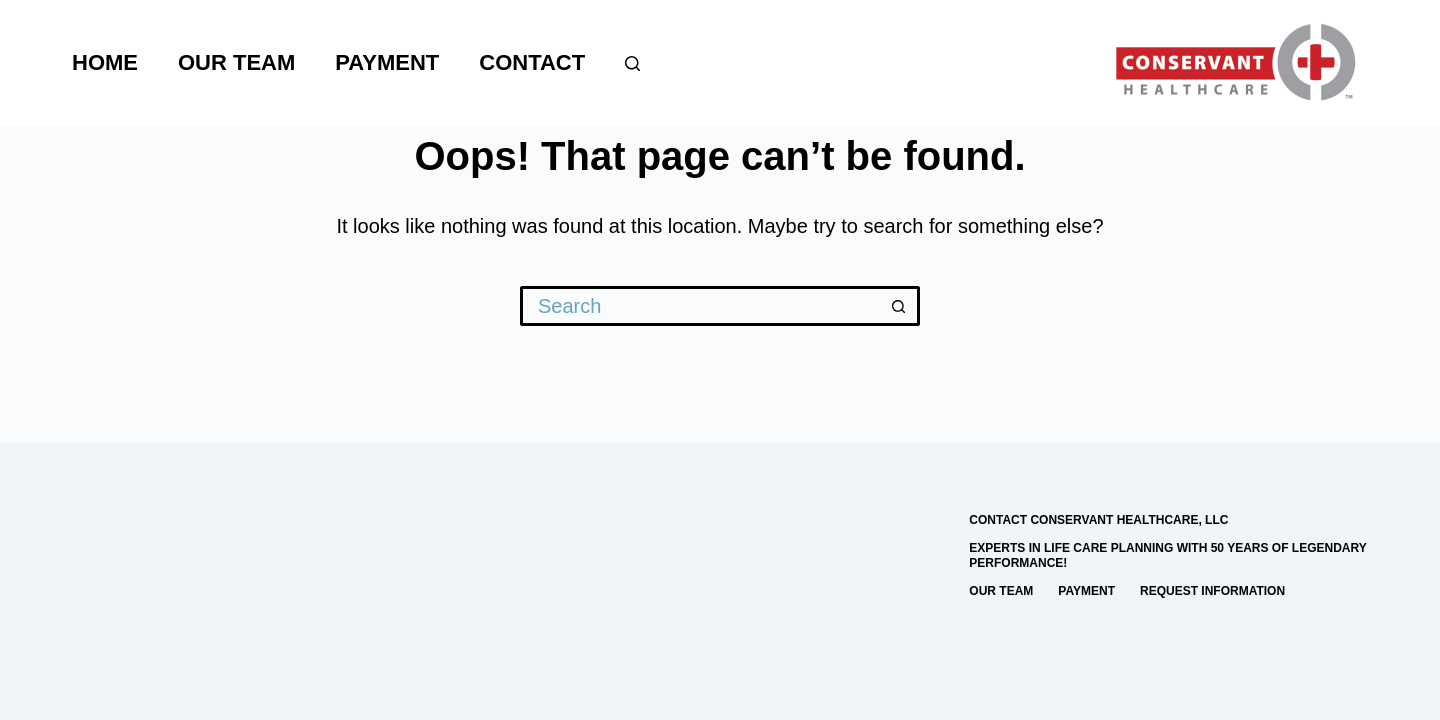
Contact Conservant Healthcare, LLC (1098, 520)
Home (105, 62)
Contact (532, 62)
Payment (387, 62)
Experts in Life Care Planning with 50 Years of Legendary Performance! (1167, 556)
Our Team (236, 62)
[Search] (632, 63)
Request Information (1212, 591)
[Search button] (900, 306)
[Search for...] (700, 306)
